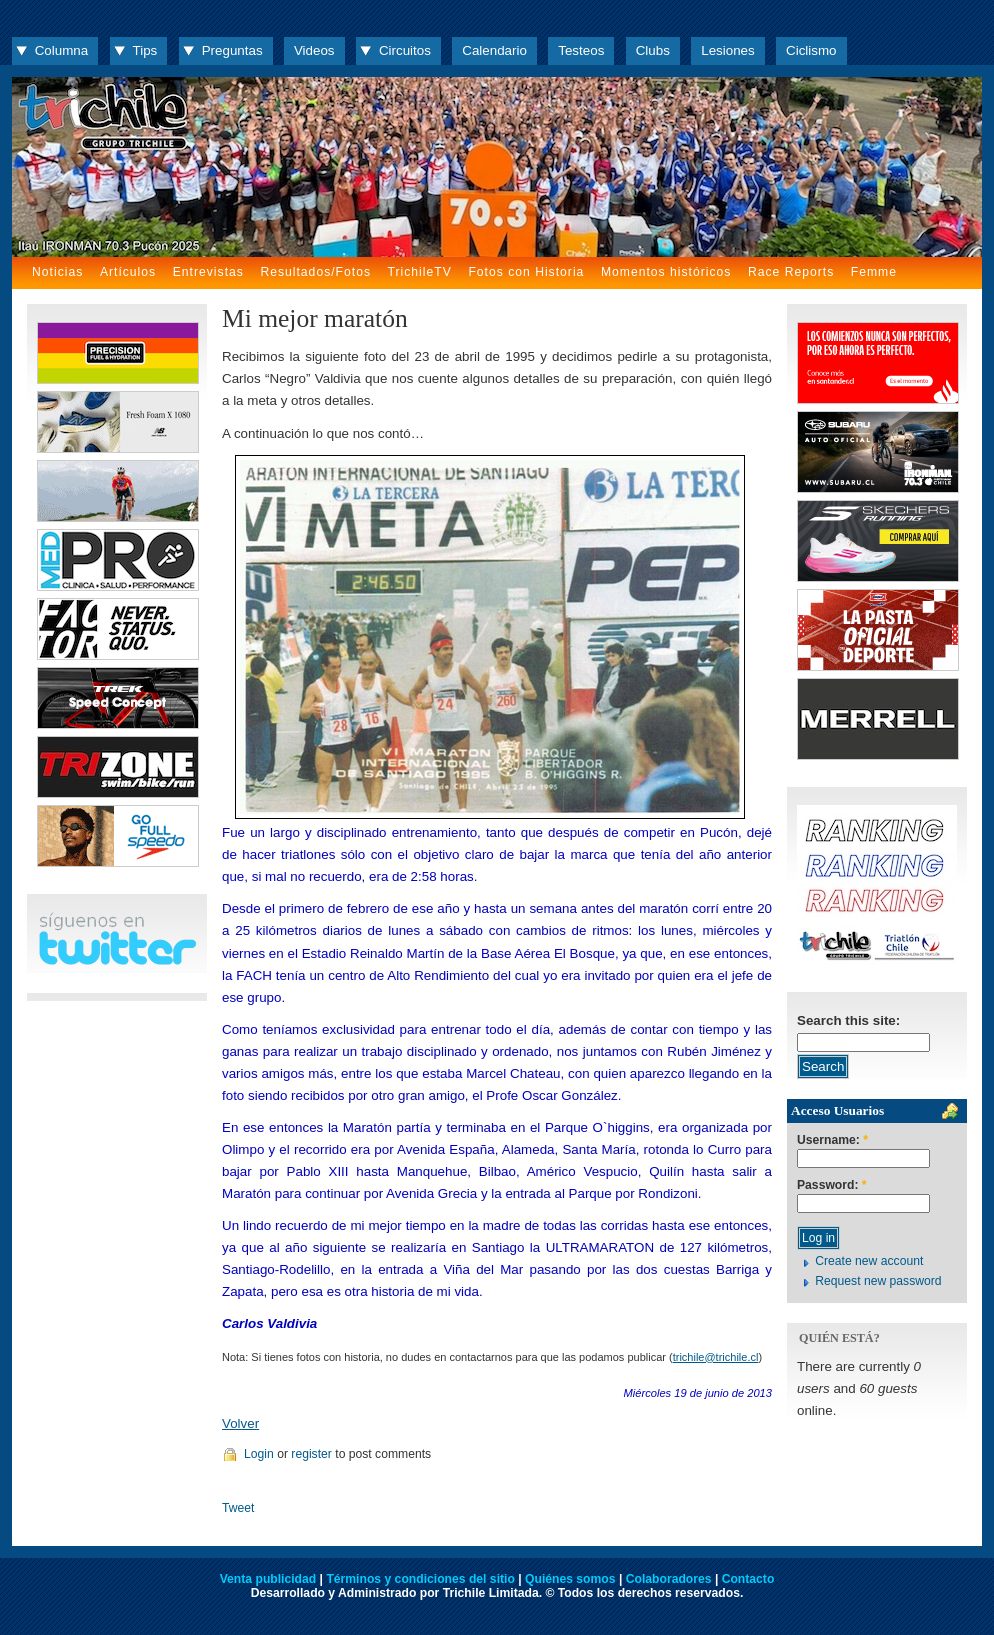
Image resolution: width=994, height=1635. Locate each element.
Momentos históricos (666, 272)
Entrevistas (208, 272)
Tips (145, 50)
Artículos (128, 272)
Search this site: (848, 1020)
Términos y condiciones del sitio (420, 1579)
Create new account (869, 1261)
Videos (314, 50)
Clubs (653, 50)
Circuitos (405, 50)
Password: (832, 1185)
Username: (832, 1140)
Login (259, 1454)
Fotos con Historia (526, 272)
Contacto (748, 1579)
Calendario (494, 50)
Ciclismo (811, 50)
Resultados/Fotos (315, 272)
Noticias (57, 272)
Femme (874, 272)
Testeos (581, 50)
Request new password (878, 1281)
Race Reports (791, 272)
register (311, 1454)
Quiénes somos (570, 1579)
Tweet (238, 1508)
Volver (240, 1423)
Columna (61, 50)
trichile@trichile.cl (716, 1357)
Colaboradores (669, 1579)
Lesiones (727, 50)
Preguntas (232, 50)
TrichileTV (420, 272)
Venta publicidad (268, 1579)
